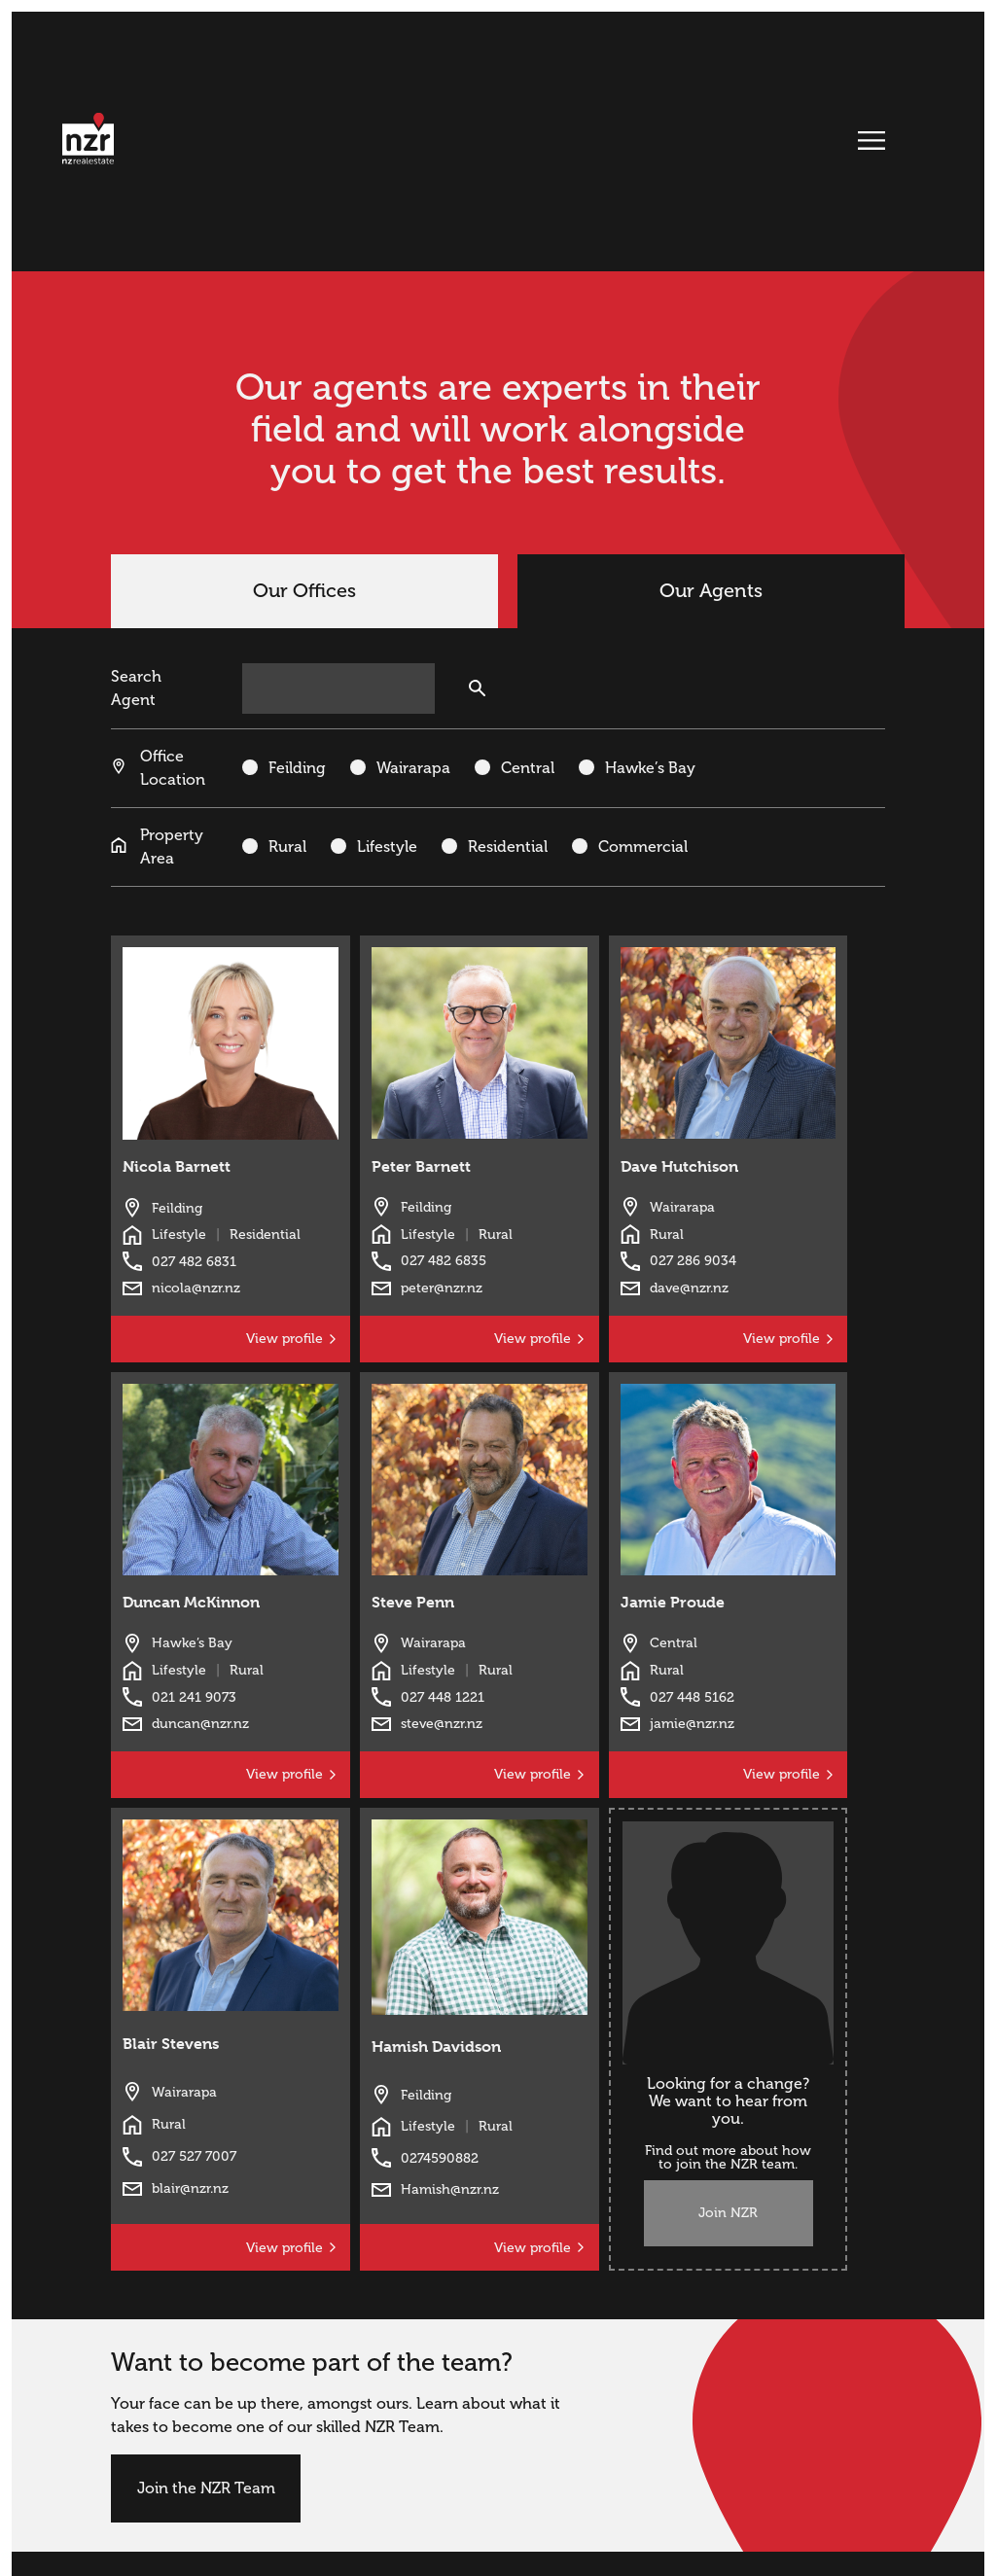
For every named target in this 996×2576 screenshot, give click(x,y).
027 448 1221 (442, 1697)
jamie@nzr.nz (692, 1723)
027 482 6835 (443, 1260)
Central (527, 768)
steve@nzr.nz (441, 1723)
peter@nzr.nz (441, 1288)
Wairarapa (413, 768)
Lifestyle (387, 847)
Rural (287, 847)
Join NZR (728, 2212)
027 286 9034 (693, 1260)
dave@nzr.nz (689, 1288)
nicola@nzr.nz (196, 1288)
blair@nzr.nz (190, 2188)
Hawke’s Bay (650, 768)
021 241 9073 (194, 1697)
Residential (508, 847)
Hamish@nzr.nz (450, 2189)
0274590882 (440, 2158)
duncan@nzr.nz (200, 1723)
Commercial (643, 847)
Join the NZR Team (206, 2488)
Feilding (297, 768)
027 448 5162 (692, 1697)
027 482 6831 (194, 1261)
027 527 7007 (194, 2156)
